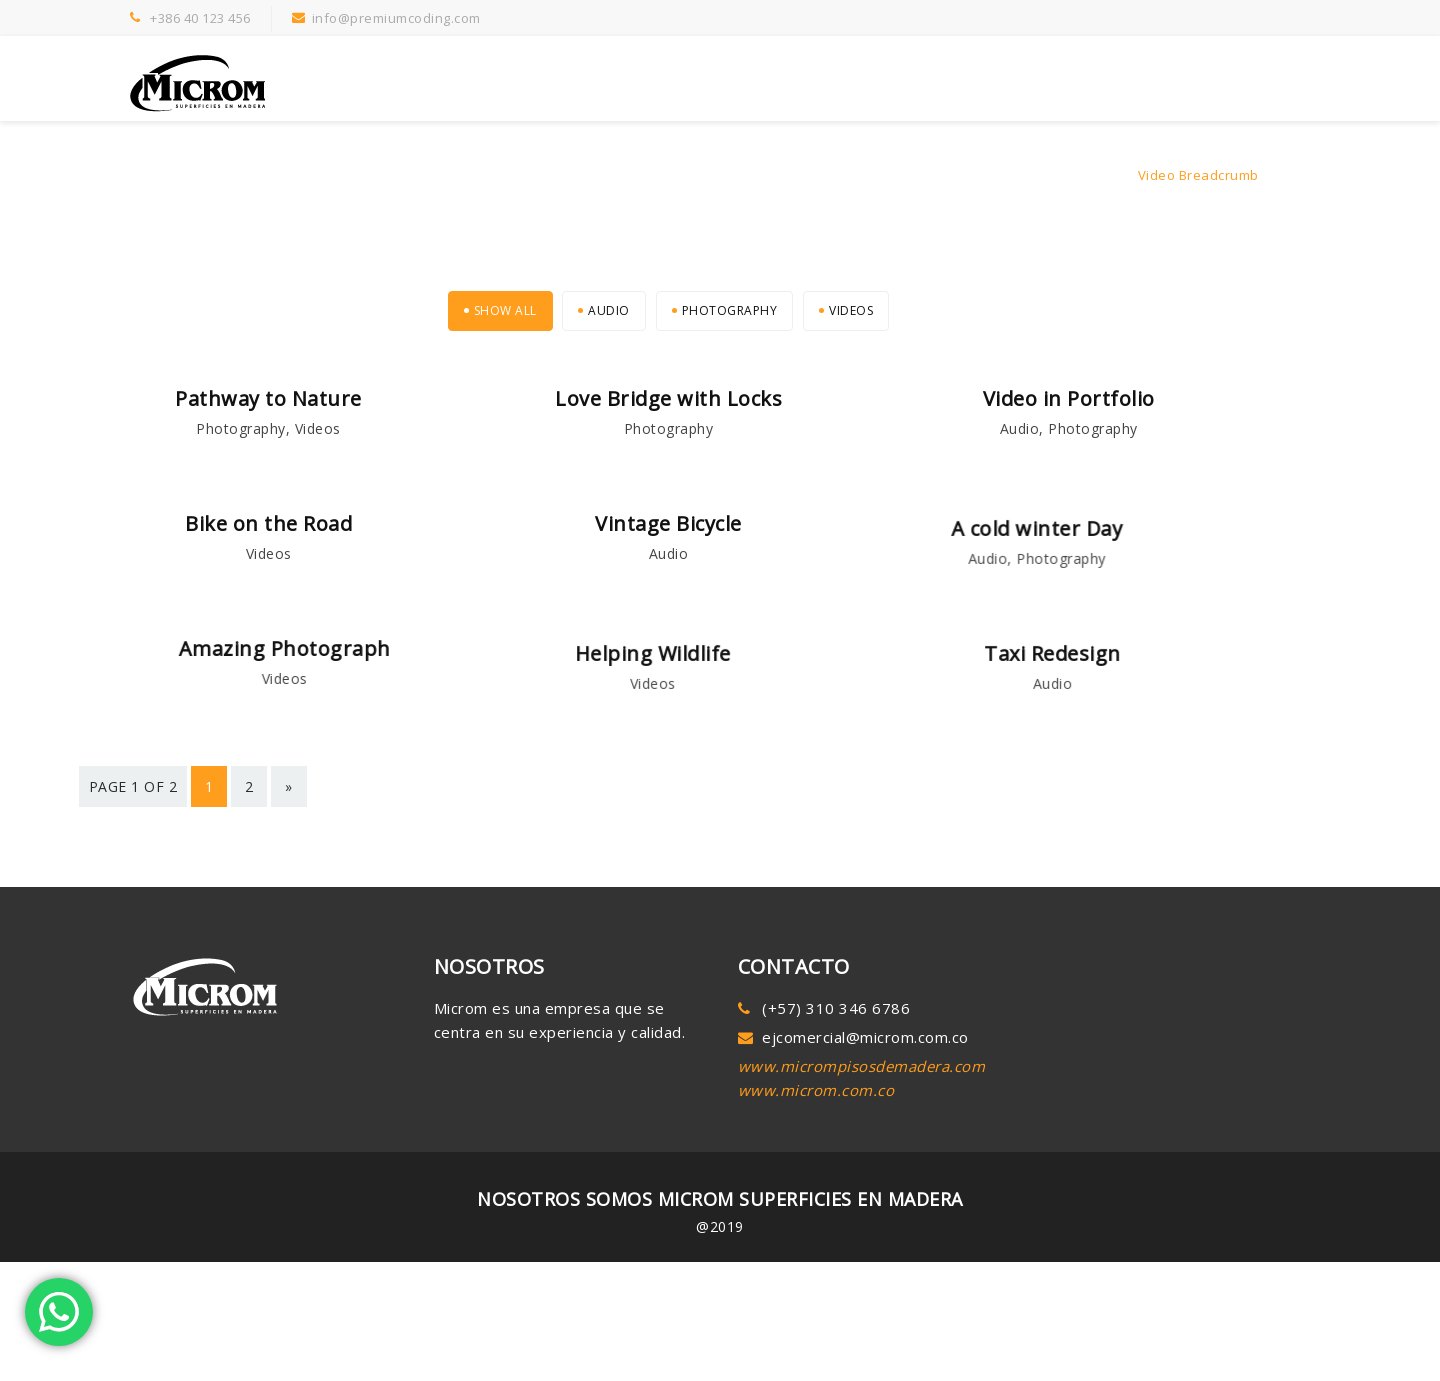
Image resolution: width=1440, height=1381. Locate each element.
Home (1105, 175)
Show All (505, 310)
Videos (851, 310)
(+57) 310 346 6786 (836, 1039)
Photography (730, 310)
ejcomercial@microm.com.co (865, 1068)
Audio (609, 310)
